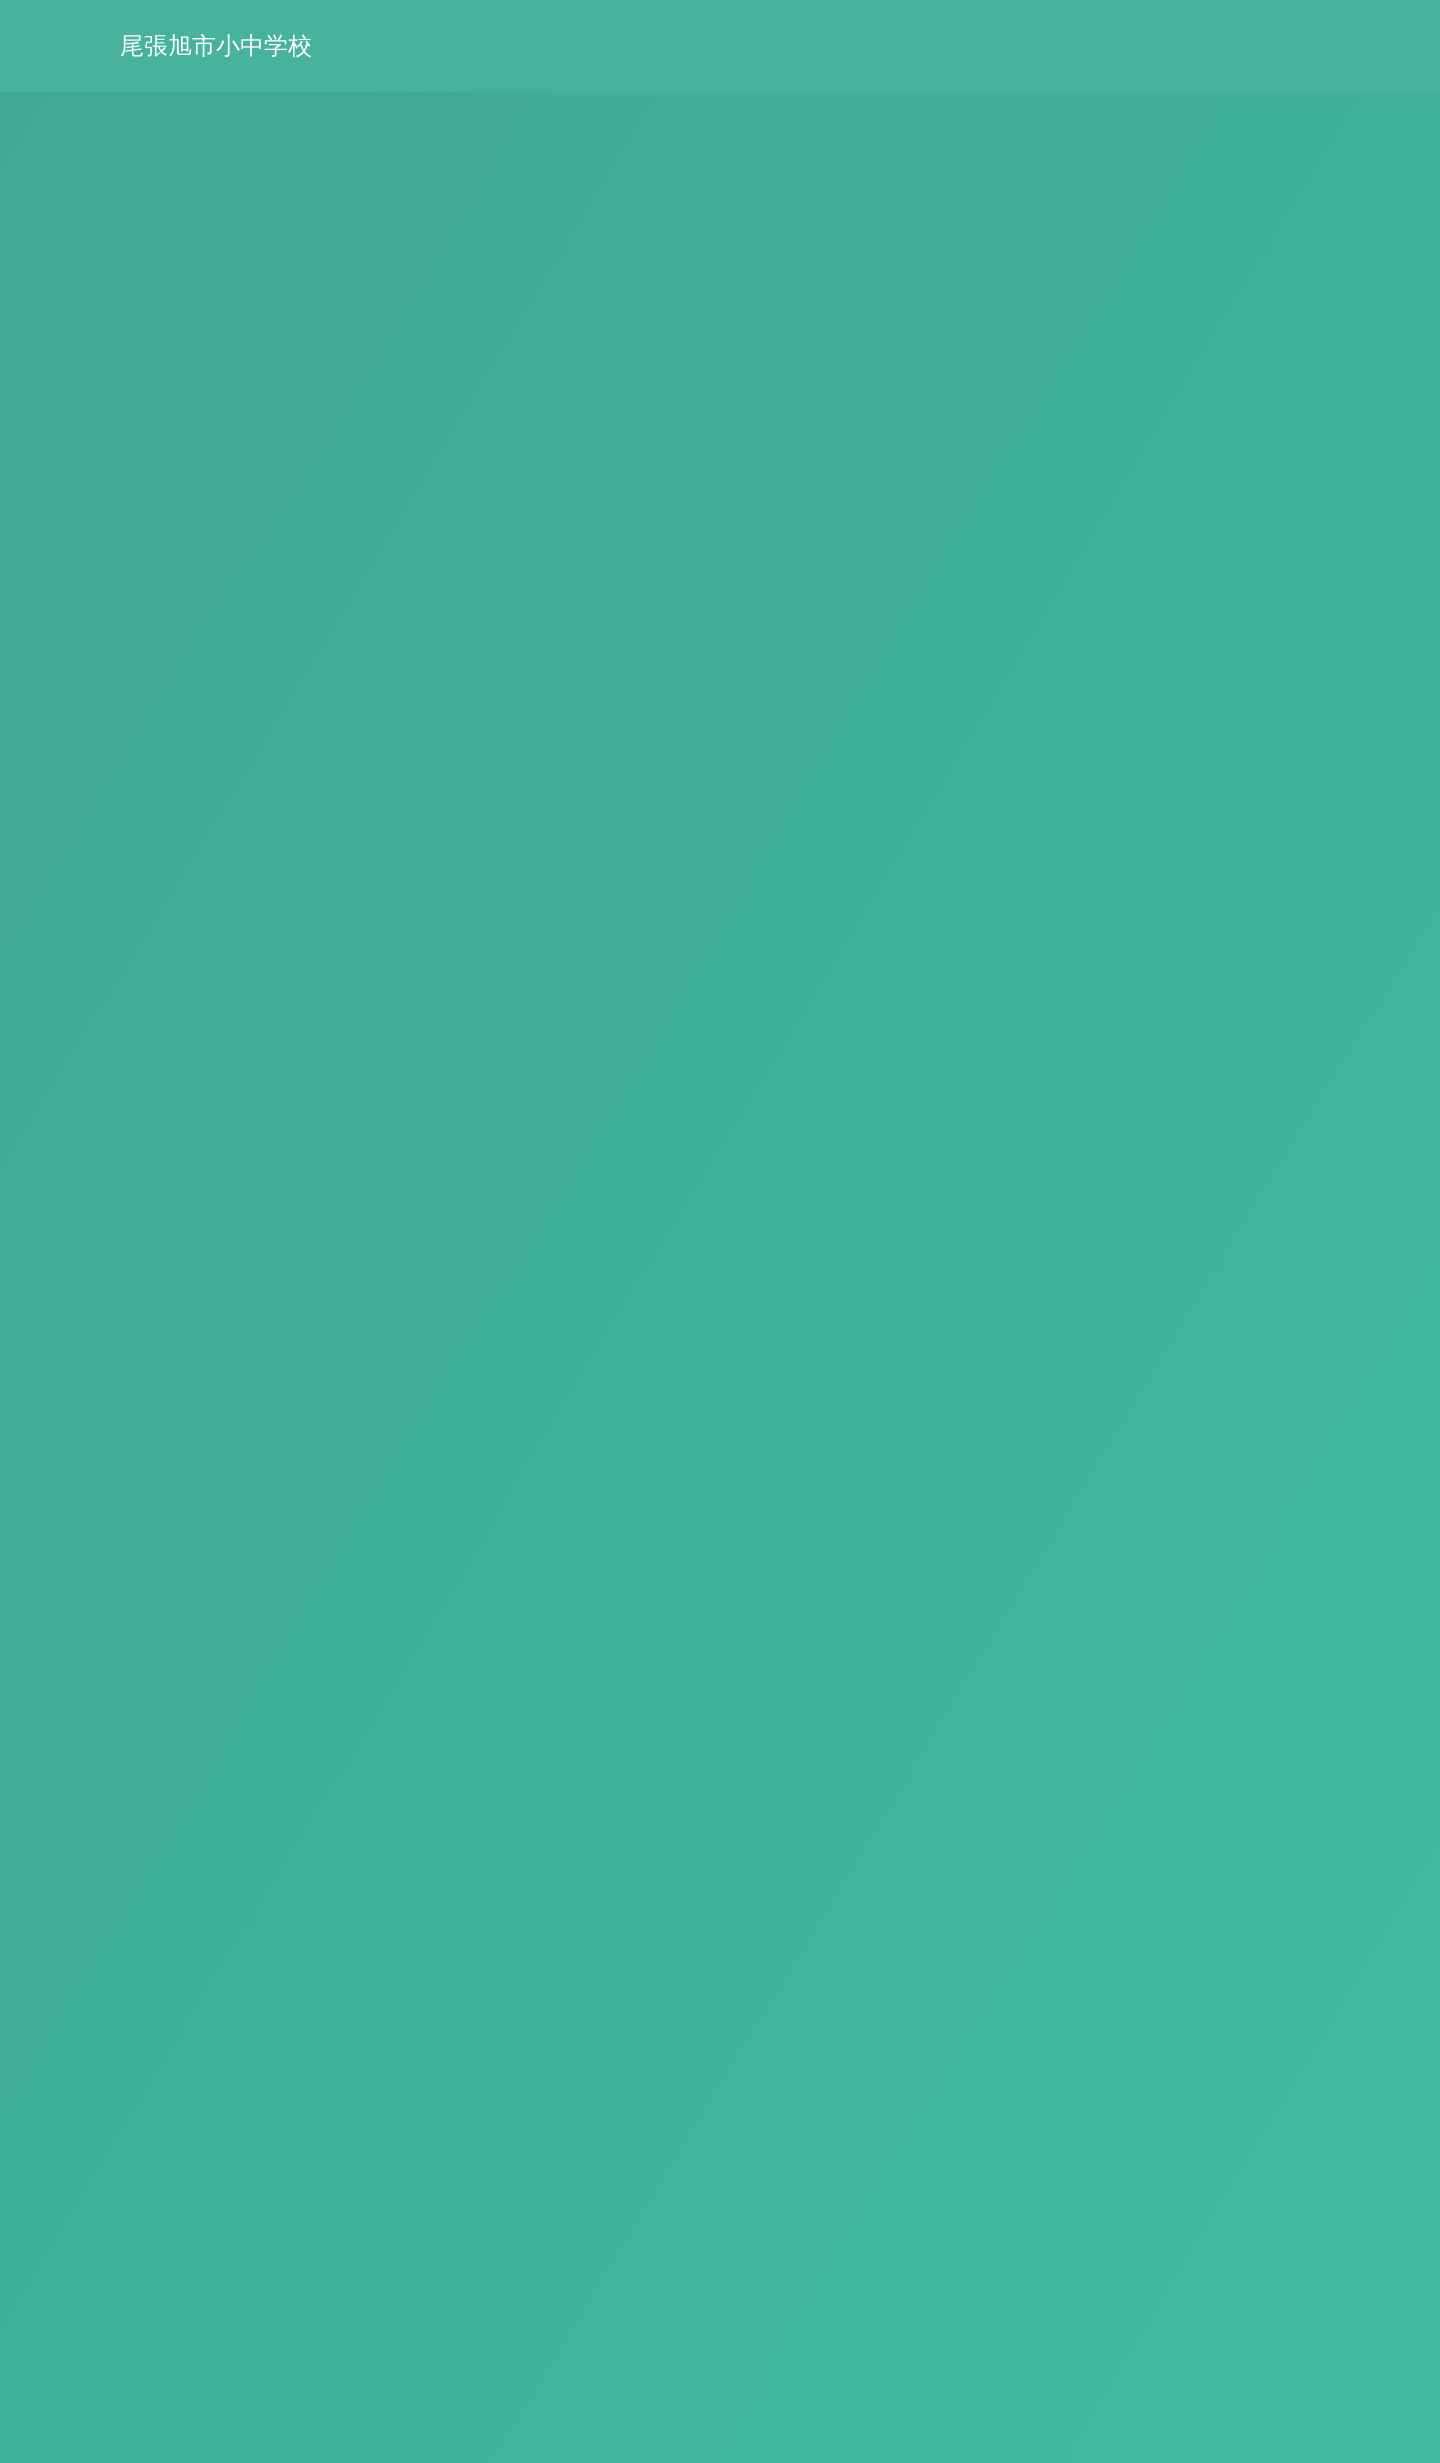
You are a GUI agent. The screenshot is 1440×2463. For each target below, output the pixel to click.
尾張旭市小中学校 (216, 45)
